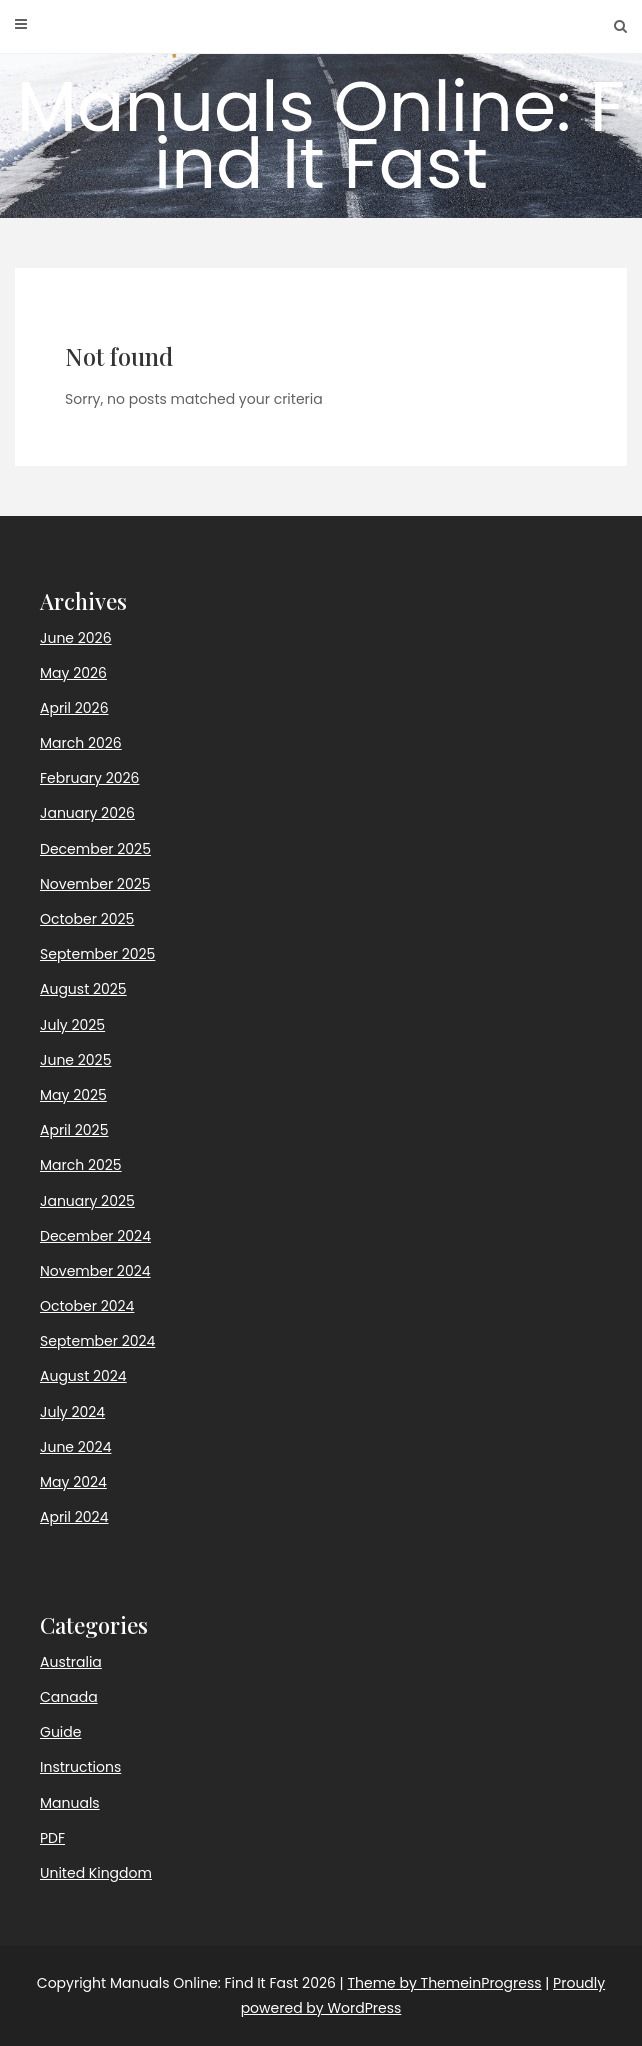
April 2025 (74, 1130)
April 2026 (74, 708)
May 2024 (73, 1482)
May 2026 (73, 673)
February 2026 (89, 778)
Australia (71, 1662)
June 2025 (75, 1060)
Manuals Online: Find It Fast (321, 135)
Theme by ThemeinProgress (444, 1983)
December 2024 (95, 1236)
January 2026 (87, 813)
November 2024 (95, 1271)
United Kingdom (96, 1873)
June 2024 (75, 1447)
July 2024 (72, 1412)
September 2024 (97, 1341)
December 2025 (95, 849)
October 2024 (87, 1306)
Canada (69, 1697)
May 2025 (73, 1095)
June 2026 (76, 638)
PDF (52, 1838)
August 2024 (83, 1376)
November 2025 (95, 884)
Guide (60, 1732)
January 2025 (87, 1201)
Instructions (80, 1767)
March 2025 (81, 1165)
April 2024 (74, 1517)
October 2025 (87, 919)
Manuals (70, 1803)
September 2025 (97, 954)
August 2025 (83, 989)
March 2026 (81, 743)
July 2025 (72, 1025)
